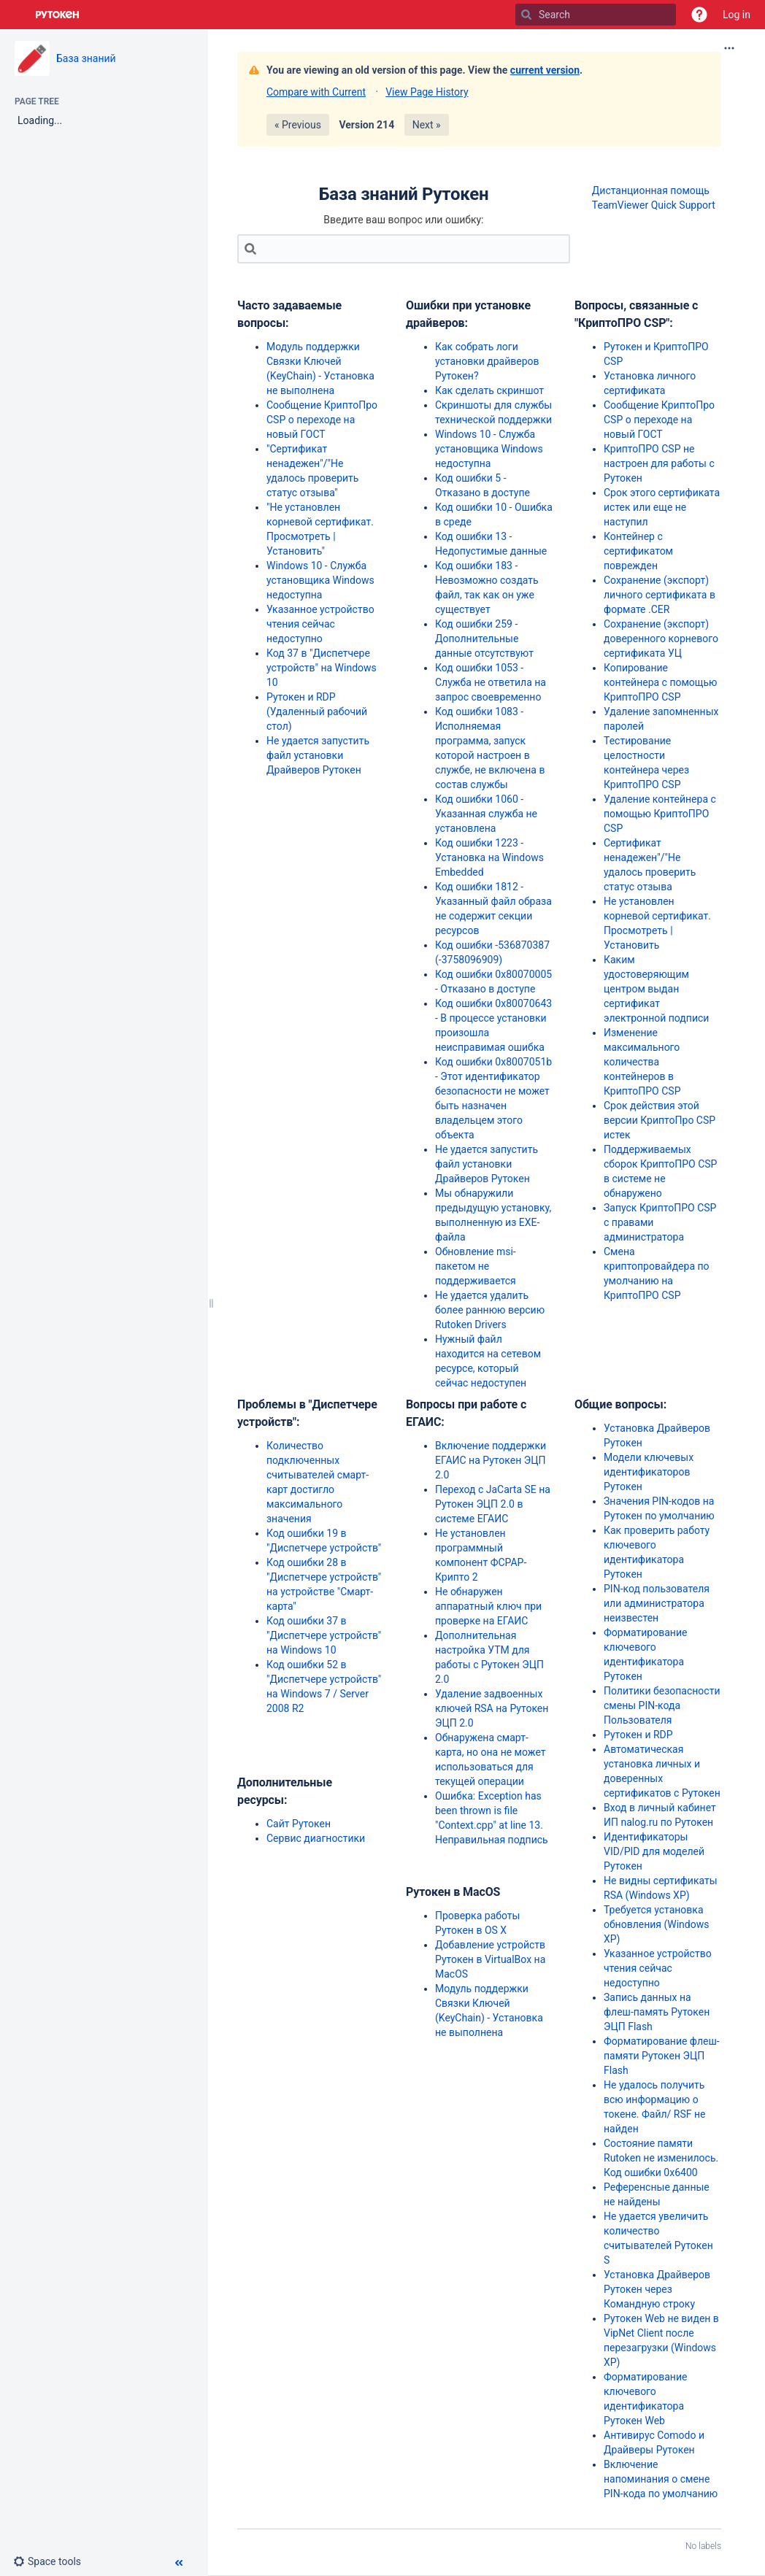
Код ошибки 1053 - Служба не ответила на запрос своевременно (490, 682)
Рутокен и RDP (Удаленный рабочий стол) (316, 711)
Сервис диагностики (315, 1838)
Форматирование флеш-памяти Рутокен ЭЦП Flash (662, 2055)
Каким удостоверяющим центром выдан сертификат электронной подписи (656, 989)
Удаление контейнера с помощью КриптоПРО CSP (660, 813)
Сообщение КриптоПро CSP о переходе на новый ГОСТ (321, 419)
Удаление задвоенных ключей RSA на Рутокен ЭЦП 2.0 (491, 1708)
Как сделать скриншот (489, 390)
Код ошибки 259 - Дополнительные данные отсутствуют (484, 638)
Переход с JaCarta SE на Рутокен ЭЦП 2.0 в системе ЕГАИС (492, 1504)
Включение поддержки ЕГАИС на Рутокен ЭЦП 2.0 (490, 1460)
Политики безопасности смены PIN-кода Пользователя (662, 1705)
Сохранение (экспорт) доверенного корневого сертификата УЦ (661, 638)
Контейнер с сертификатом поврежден (638, 551)
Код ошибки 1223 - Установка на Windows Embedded (489, 857)
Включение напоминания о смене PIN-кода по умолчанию (661, 2479)
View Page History (426, 92)
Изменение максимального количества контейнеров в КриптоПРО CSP (642, 1062)
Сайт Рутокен (298, 1823)
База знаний (86, 58)
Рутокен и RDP (638, 1734)
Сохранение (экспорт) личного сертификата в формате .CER (659, 594)
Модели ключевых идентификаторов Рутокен (648, 1471)
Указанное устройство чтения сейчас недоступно (320, 623)
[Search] (526, 14)
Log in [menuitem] (736, 14)
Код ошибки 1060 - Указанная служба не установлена (486, 813)
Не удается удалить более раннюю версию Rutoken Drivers (490, 1309)
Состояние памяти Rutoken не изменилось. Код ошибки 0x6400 (661, 2157)
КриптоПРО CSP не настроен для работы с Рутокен (659, 463)
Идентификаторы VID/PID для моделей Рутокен (654, 1851)
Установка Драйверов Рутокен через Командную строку (657, 2289)
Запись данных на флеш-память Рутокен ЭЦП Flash (657, 2011)
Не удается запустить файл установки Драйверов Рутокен (317, 755)
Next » (426, 125)
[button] (699, 14)
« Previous (297, 125)
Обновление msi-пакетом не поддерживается (475, 1266)
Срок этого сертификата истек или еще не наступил (662, 507)
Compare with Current (316, 92)
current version (545, 70)
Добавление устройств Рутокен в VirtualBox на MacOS (490, 1959)
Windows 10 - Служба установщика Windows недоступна (320, 580)
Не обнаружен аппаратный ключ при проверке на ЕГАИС (488, 1606)
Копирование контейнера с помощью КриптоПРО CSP (660, 682)
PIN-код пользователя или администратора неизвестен (657, 1603)
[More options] (729, 48)
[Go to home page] (57, 14)
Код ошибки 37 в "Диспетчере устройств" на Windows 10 (323, 1635)
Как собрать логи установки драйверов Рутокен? (487, 361)
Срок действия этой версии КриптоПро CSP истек (659, 1120)
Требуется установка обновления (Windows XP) (656, 1924)
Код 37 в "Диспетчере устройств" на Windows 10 (321, 667)
